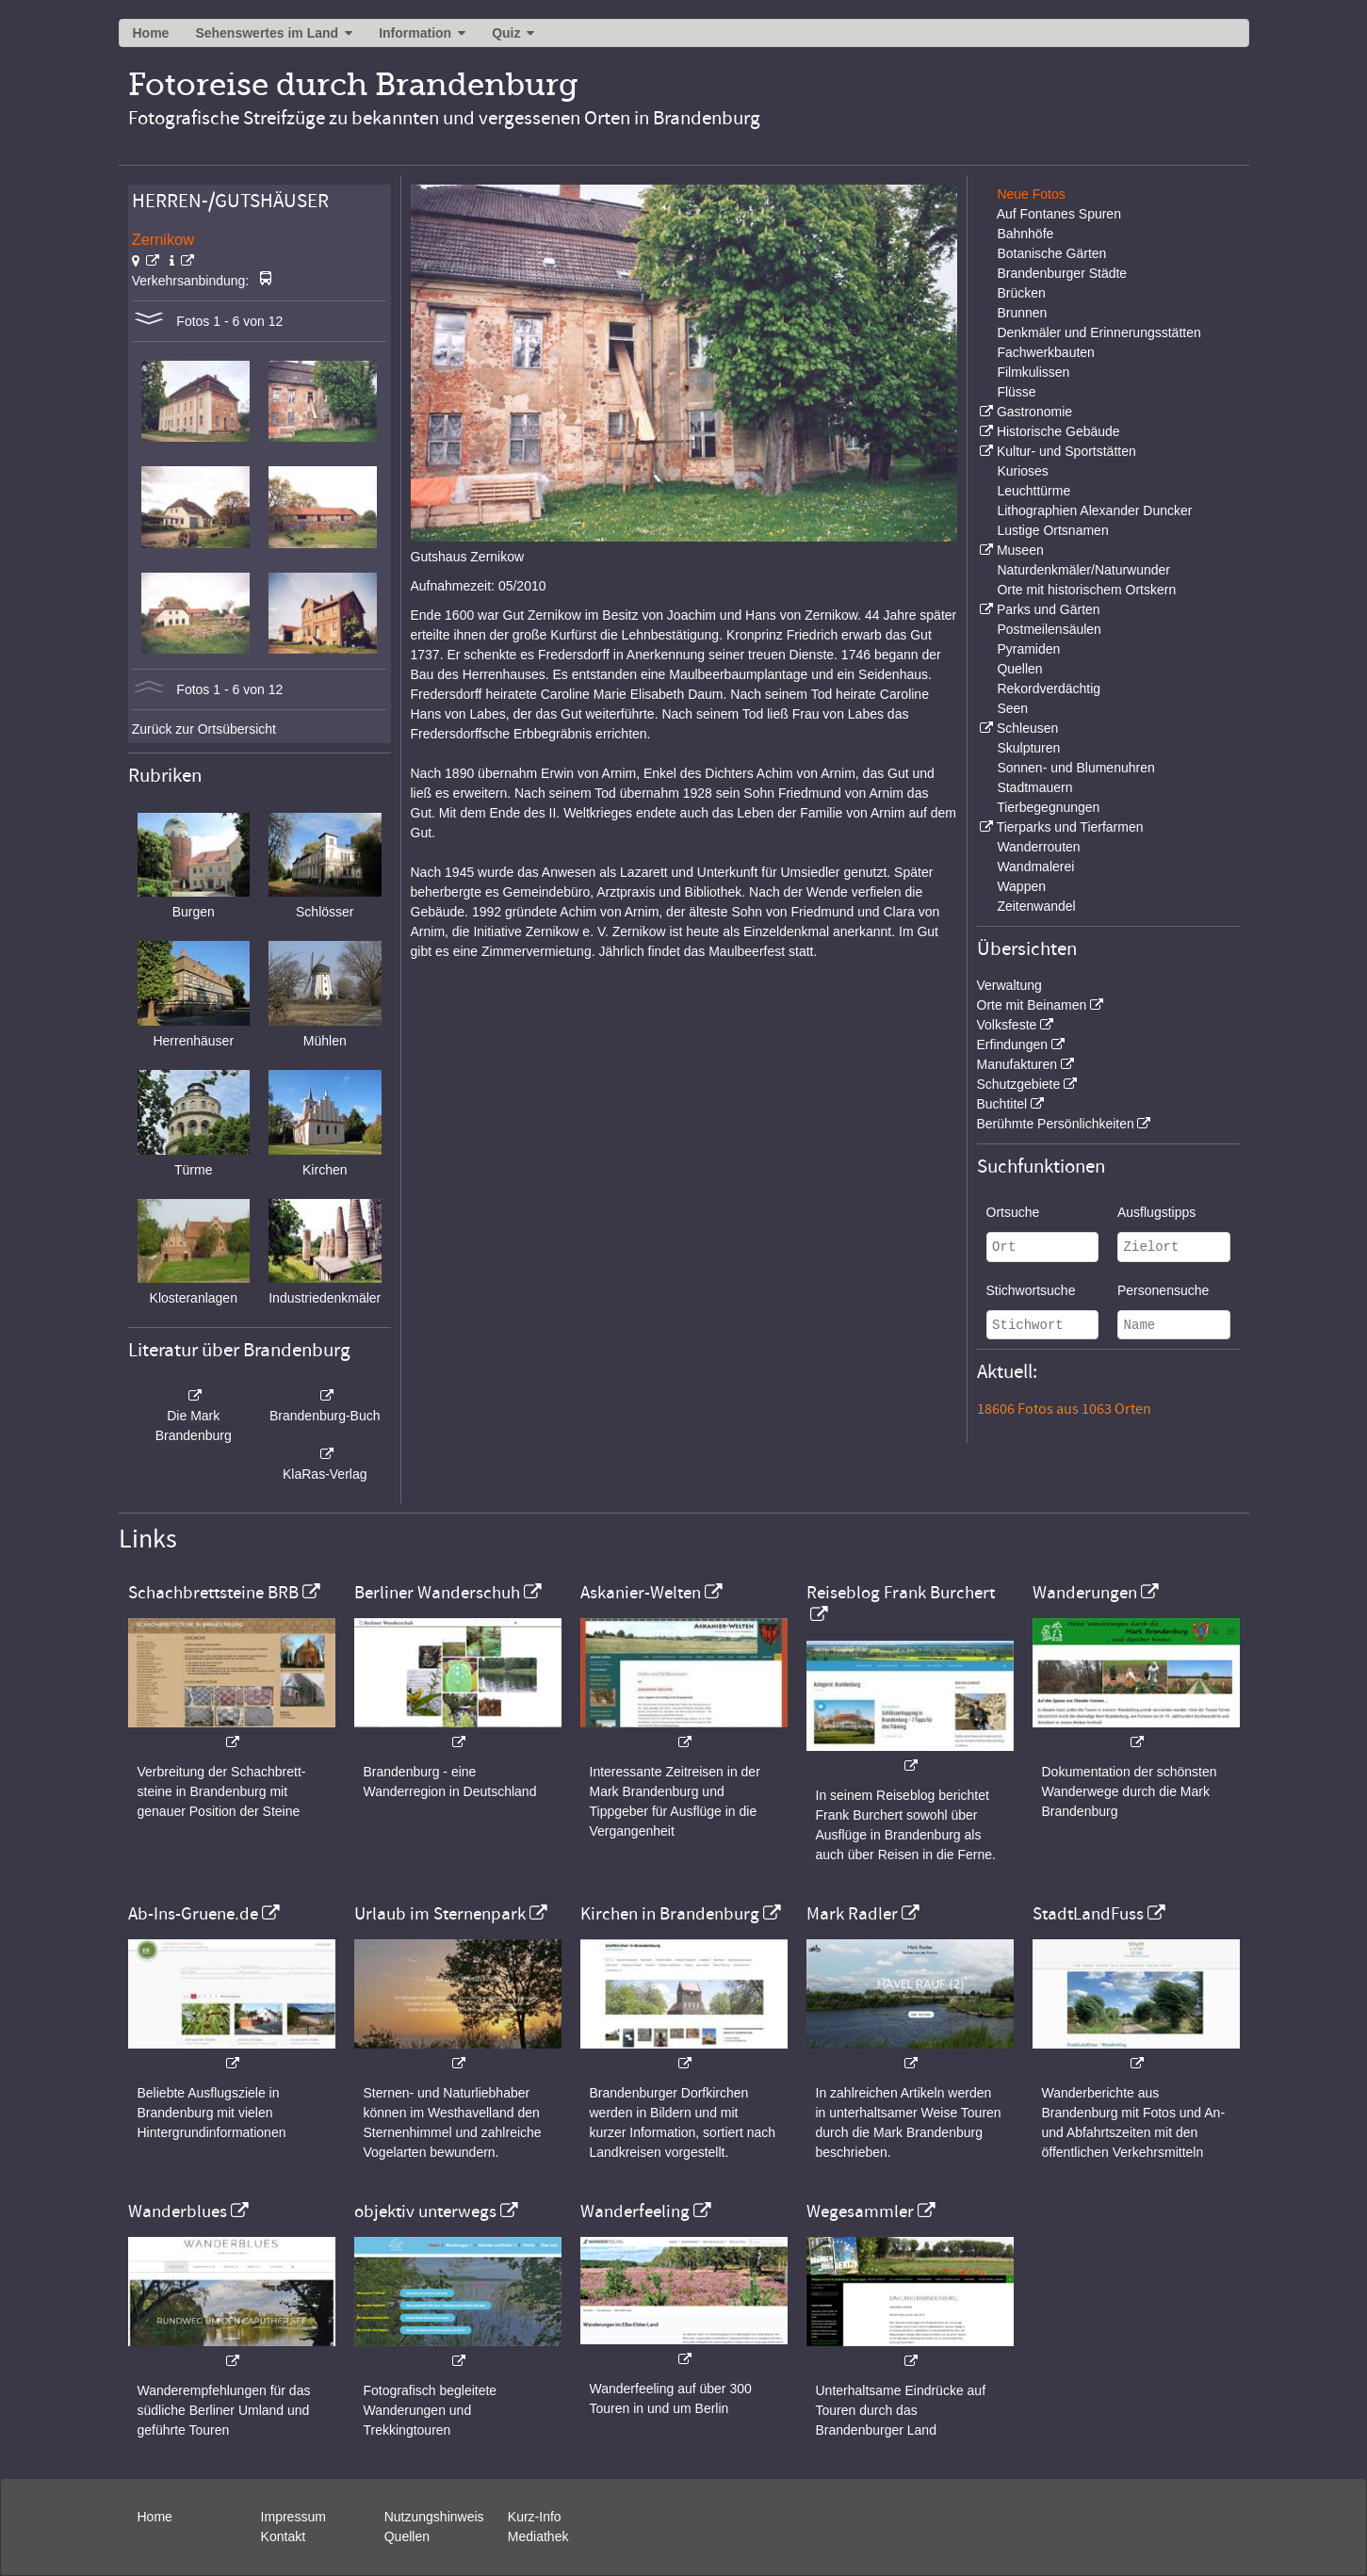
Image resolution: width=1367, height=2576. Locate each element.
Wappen (1021, 886)
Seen (1012, 708)
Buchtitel (1002, 1103)
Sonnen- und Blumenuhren (1075, 767)
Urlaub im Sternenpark (440, 1914)
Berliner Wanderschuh (437, 1592)
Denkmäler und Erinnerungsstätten (1098, 332)
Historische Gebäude (1058, 431)
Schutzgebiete (1019, 1084)
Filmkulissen (1033, 372)
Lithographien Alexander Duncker (1094, 510)
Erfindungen (1013, 1044)
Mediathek (538, 2536)
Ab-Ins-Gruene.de (193, 1914)
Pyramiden (1028, 648)
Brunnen (1022, 312)
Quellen (1019, 668)
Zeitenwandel (1036, 906)
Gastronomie (1034, 411)
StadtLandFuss (1088, 1914)
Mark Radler (852, 1914)
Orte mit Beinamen (1032, 1005)
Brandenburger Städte (1062, 273)
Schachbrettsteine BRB (213, 1592)
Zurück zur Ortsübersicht (204, 729)
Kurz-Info (534, 2516)
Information (415, 33)
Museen (1020, 550)
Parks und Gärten (1048, 609)
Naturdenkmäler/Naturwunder (1083, 569)
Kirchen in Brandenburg (669, 1914)
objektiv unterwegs (425, 2211)
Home (151, 33)
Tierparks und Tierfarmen (1070, 826)
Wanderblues (177, 2211)
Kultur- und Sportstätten (1066, 451)
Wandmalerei (1035, 866)
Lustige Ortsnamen (1052, 530)
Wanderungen (1085, 1592)
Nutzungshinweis (434, 2516)
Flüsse (1016, 391)
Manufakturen (1017, 1064)
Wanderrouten (1038, 846)
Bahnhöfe (1025, 233)
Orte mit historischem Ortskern (1086, 589)
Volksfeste (1007, 1024)
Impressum (293, 2516)
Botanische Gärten (1051, 253)
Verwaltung (1009, 985)
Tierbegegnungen (1048, 807)
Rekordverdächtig (1048, 688)
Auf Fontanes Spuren (1059, 213)
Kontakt (283, 2536)
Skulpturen (1028, 747)
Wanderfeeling (635, 2211)
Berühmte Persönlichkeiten (1055, 1123)
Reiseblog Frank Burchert (900, 1592)
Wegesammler (860, 2211)
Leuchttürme (1033, 490)
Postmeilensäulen (1049, 629)
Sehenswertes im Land (266, 33)
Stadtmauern (1034, 787)
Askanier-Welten (640, 1592)
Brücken (1021, 292)
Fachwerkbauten (1046, 352)
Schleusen (1027, 728)
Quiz (506, 33)
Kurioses (1022, 470)
